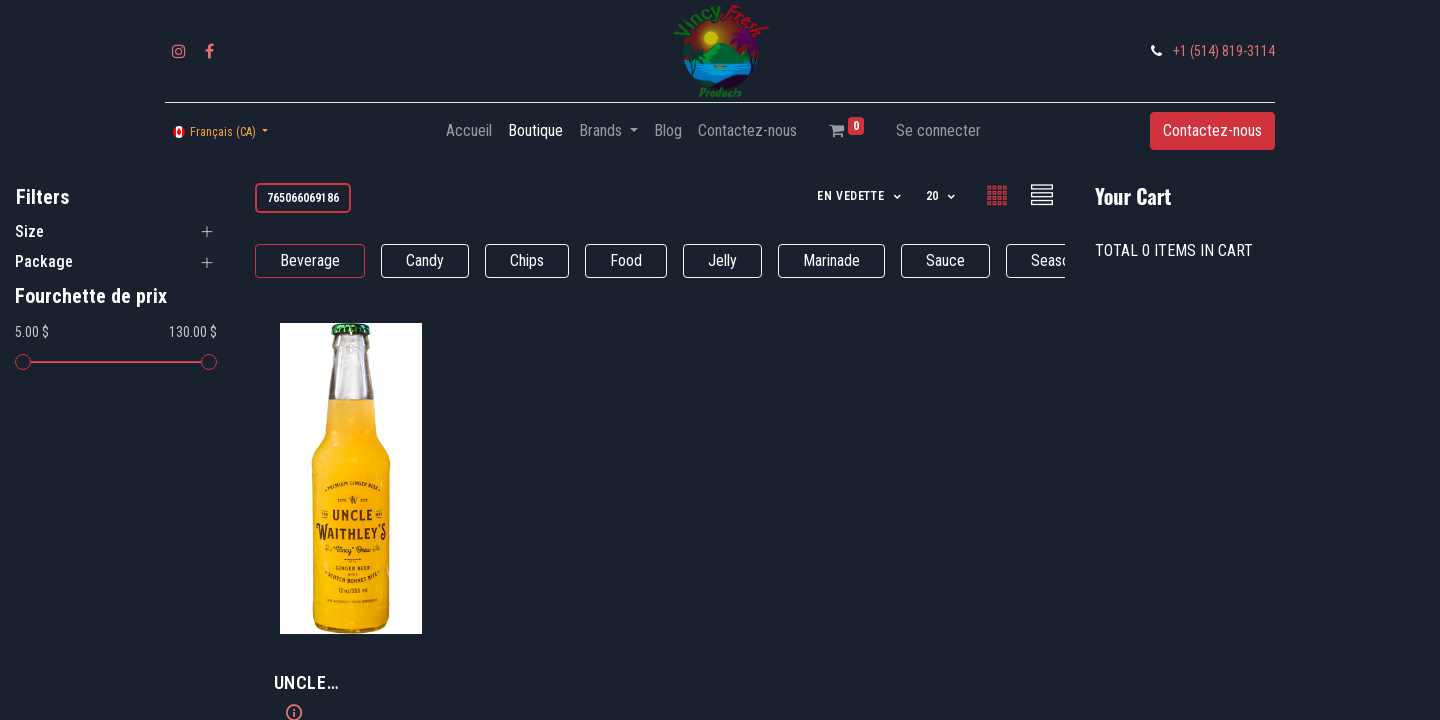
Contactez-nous (1212, 130)
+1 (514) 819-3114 (1224, 51)
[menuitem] (469, 131)
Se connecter (938, 130)
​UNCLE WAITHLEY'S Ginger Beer (351, 683)
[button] (860, 196)
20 (934, 196)
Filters (42, 197)
